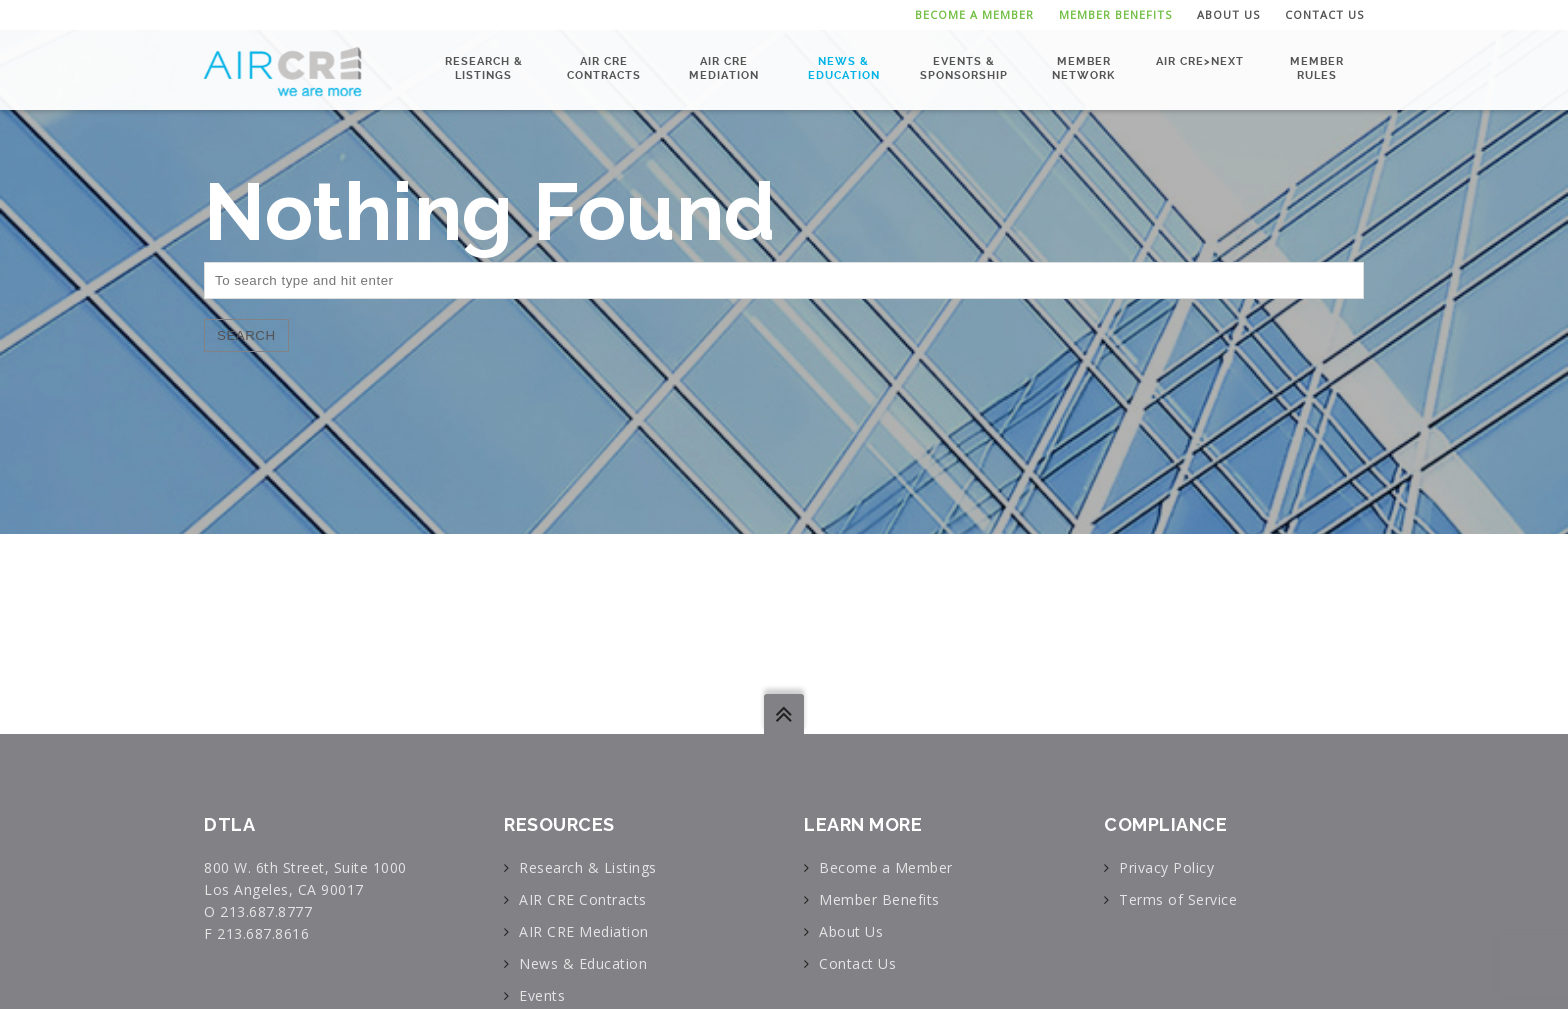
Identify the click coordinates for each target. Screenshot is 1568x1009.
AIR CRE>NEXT (1200, 61)
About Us (1228, 14)
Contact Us (1324, 14)
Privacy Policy (1166, 867)
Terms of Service (1178, 899)
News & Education (844, 68)
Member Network (1083, 68)
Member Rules (1317, 68)
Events (542, 995)
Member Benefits (1115, 14)
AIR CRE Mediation (724, 68)
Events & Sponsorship (964, 68)
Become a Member (974, 14)
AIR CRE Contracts (604, 68)
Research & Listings (484, 68)
